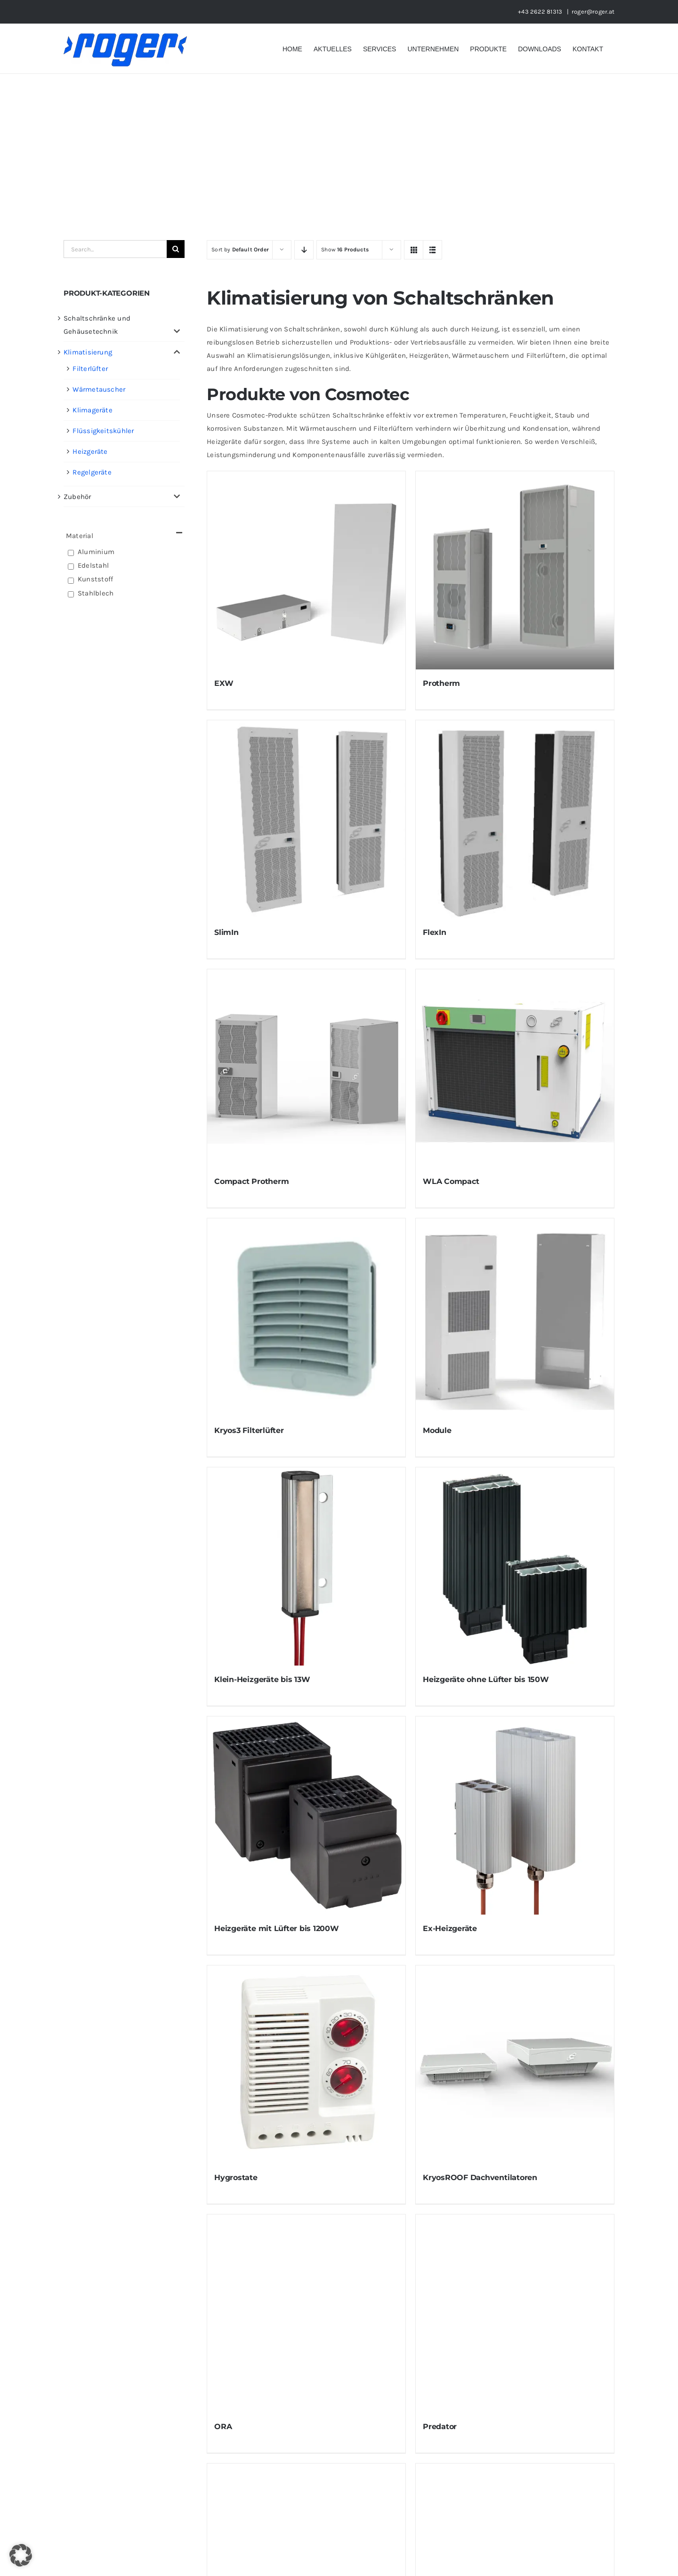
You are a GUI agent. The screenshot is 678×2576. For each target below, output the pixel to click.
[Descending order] (304, 250)
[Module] (515, 1317)
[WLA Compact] (515, 1068)
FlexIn (434, 932)
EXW (223, 683)
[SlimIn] (306, 819)
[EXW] (306, 570)
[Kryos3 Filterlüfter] (306, 1317)
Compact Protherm (251, 1181)
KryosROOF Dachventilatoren (480, 2177)
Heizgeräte (90, 451)
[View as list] (432, 250)
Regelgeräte (92, 472)
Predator (440, 2426)
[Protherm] (515, 570)
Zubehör (77, 496)
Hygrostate (236, 2177)
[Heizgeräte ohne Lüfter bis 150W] (515, 1566)
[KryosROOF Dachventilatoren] (515, 2064)
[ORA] (306, 2313)
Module (437, 1430)
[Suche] (176, 249)
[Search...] (115, 249)
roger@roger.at (593, 11)
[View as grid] (413, 250)
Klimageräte (92, 410)
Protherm (441, 683)
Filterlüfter (90, 368)
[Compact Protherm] (306, 1068)
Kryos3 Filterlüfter (248, 1430)
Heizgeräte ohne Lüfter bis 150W (486, 1679)
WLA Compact (451, 1181)
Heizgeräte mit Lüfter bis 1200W (276, 1928)
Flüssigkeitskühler (103, 431)
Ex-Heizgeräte (450, 1928)
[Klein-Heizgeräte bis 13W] (306, 1566)
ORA (223, 2426)
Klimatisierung (88, 352)
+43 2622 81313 (541, 11)
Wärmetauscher (99, 389)
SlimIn (226, 932)
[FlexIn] (515, 819)
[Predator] (515, 2313)
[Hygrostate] (306, 2064)
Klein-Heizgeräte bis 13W (262, 1679)
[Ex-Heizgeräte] (515, 1815)
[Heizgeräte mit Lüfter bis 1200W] (306, 1815)
